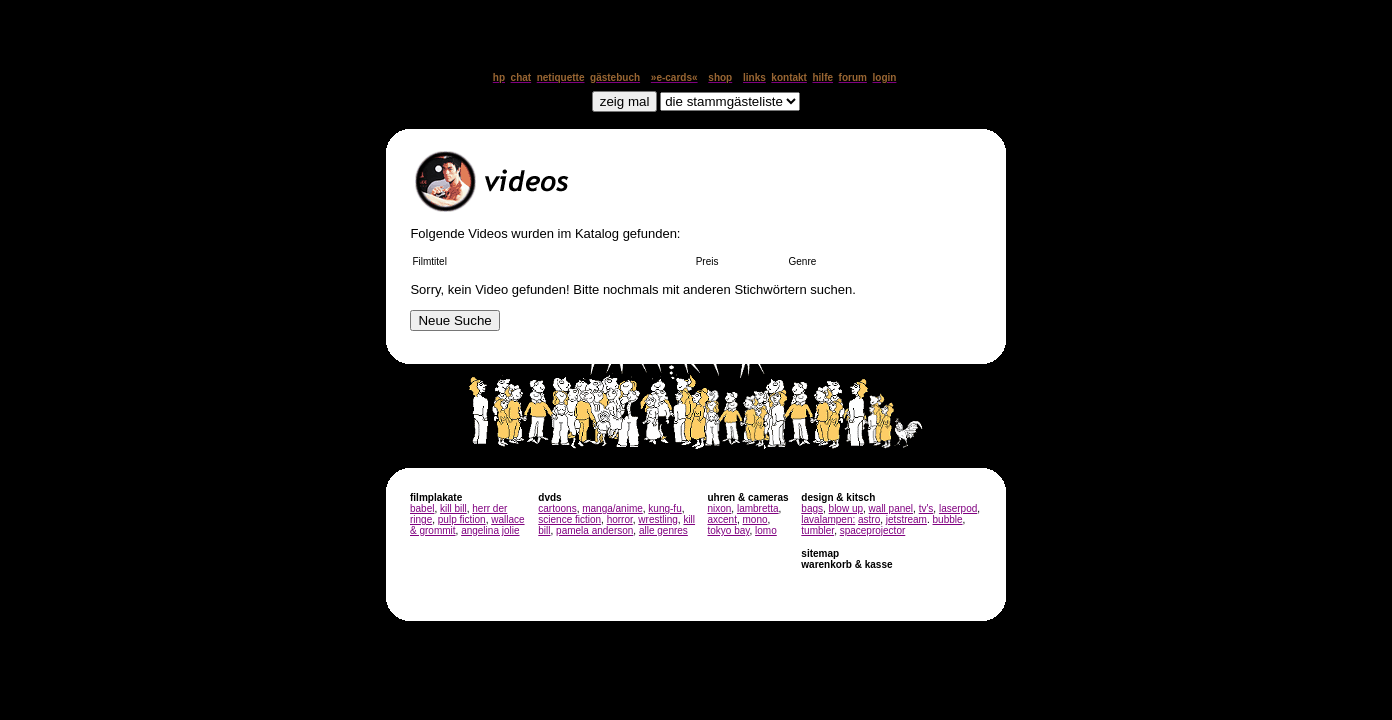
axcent (721, 519)
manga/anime (612, 508)
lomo (766, 530)
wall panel (891, 508)
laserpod (958, 508)
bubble (948, 519)
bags (812, 508)
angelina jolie (490, 530)
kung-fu (664, 508)
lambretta (758, 508)
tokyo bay (728, 530)
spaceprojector (873, 530)
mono (754, 519)
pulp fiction (462, 519)
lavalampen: (828, 519)
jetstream (906, 519)
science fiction (569, 519)
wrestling (657, 519)
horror (620, 519)
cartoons (557, 508)
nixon (719, 508)
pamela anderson (594, 530)
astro (869, 519)
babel (422, 508)
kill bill (453, 508)
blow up (846, 508)
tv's (926, 508)
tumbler (817, 530)
